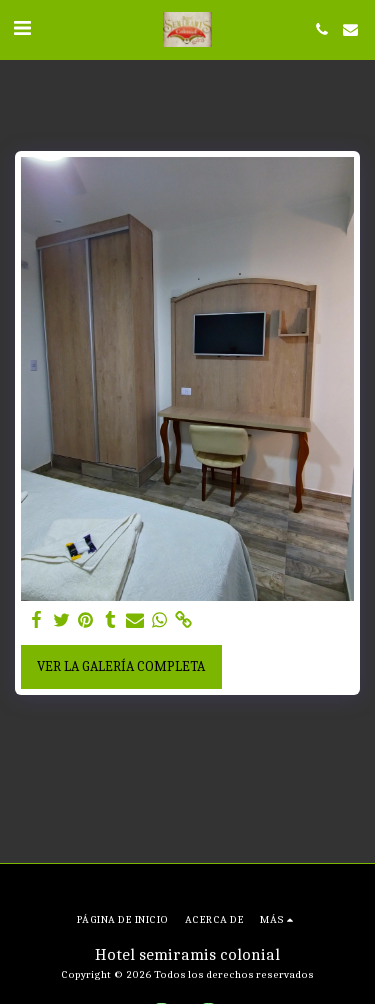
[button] (22, 28)
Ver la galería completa (121, 666)
